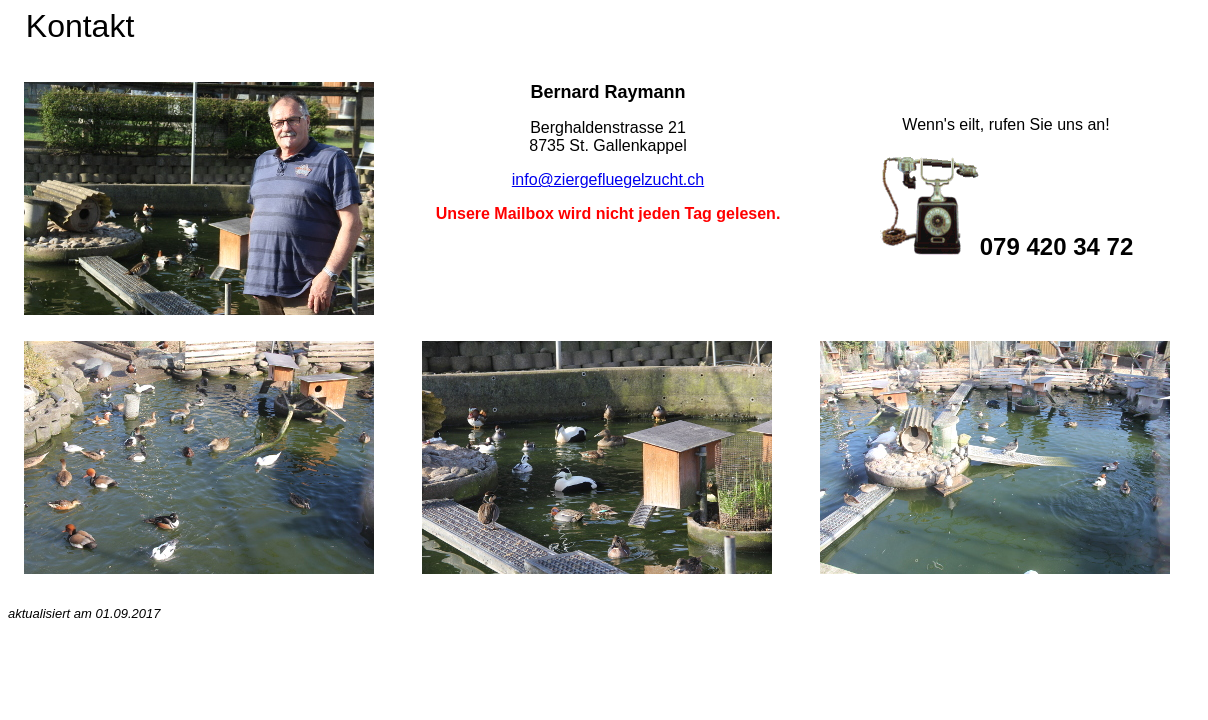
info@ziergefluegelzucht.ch (608, 179)
